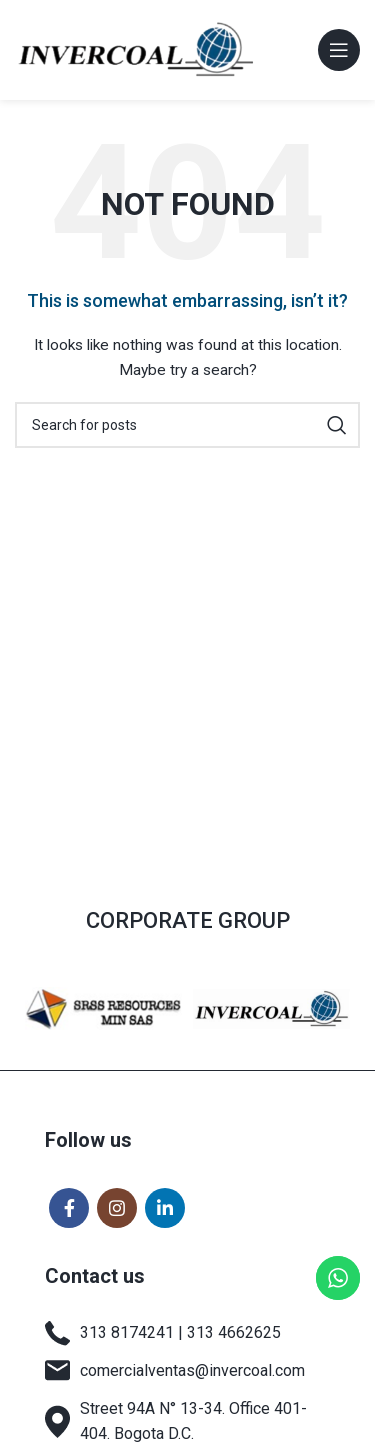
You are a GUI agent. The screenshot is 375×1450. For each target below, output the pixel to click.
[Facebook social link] (69, 1208)
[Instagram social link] (117, 1208)
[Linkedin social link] (165, 1208)
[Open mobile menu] (339, 50)
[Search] (187, 425)
